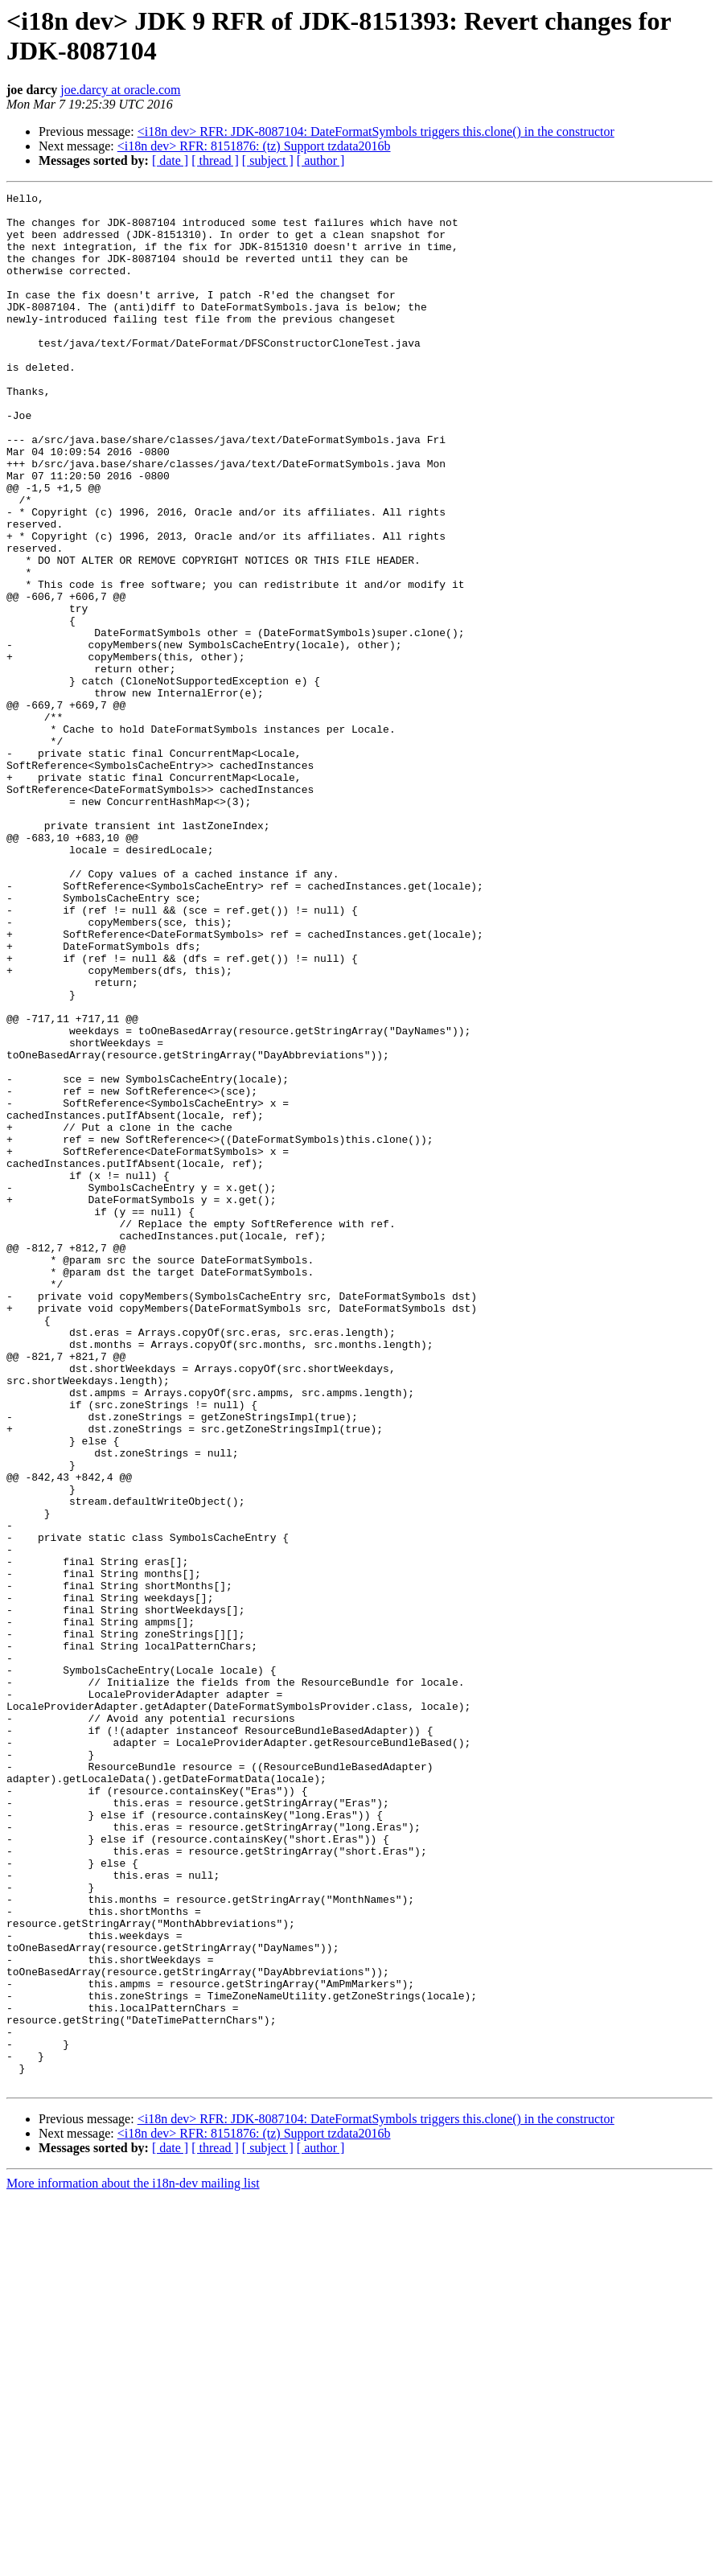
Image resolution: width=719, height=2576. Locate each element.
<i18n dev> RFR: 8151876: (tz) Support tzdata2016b (254, 146)
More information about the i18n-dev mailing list (133, 2562)
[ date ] (170, 160)
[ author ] (321, 160)
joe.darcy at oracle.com (120, 90)
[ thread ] (215, 160)
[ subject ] (268, 160)
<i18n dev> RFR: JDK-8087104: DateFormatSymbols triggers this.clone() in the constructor (376, 131)
